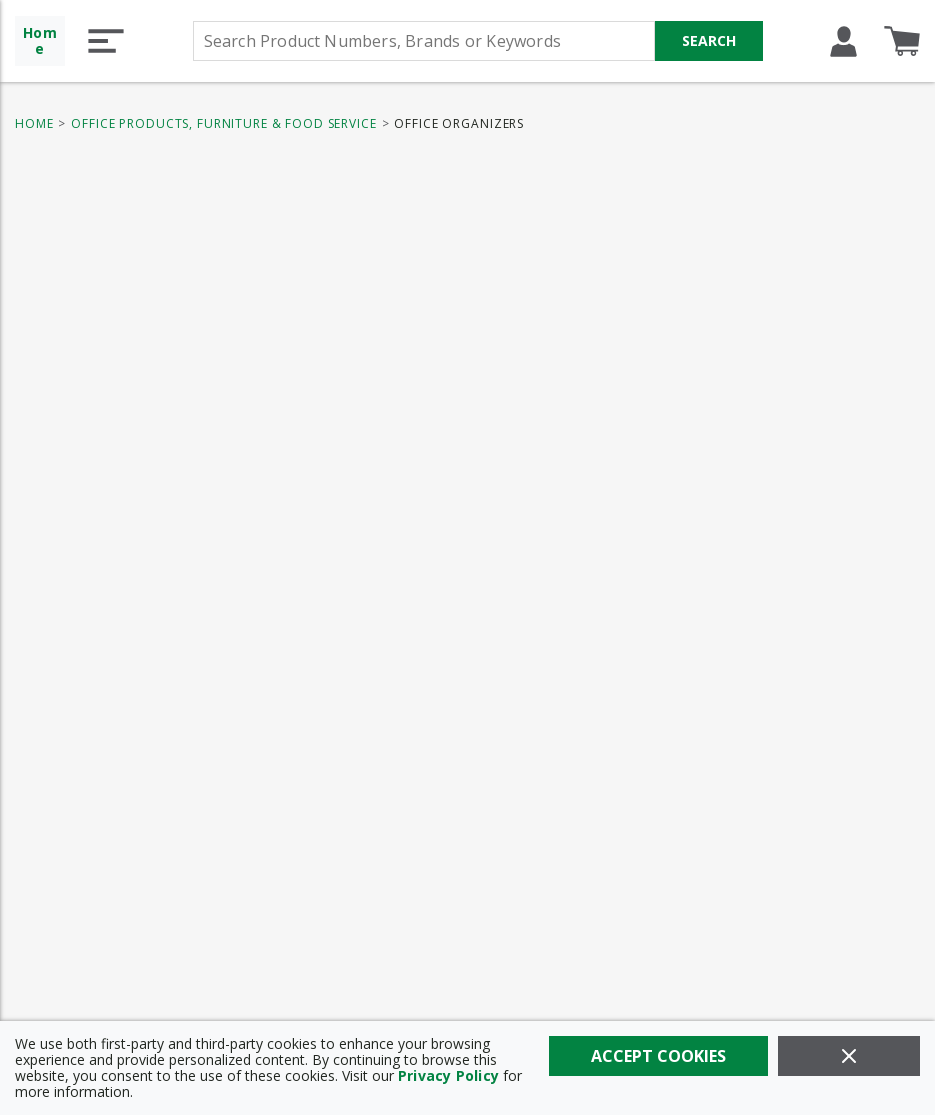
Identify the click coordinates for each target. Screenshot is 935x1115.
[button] (106, 41)
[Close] (849, 1056)
